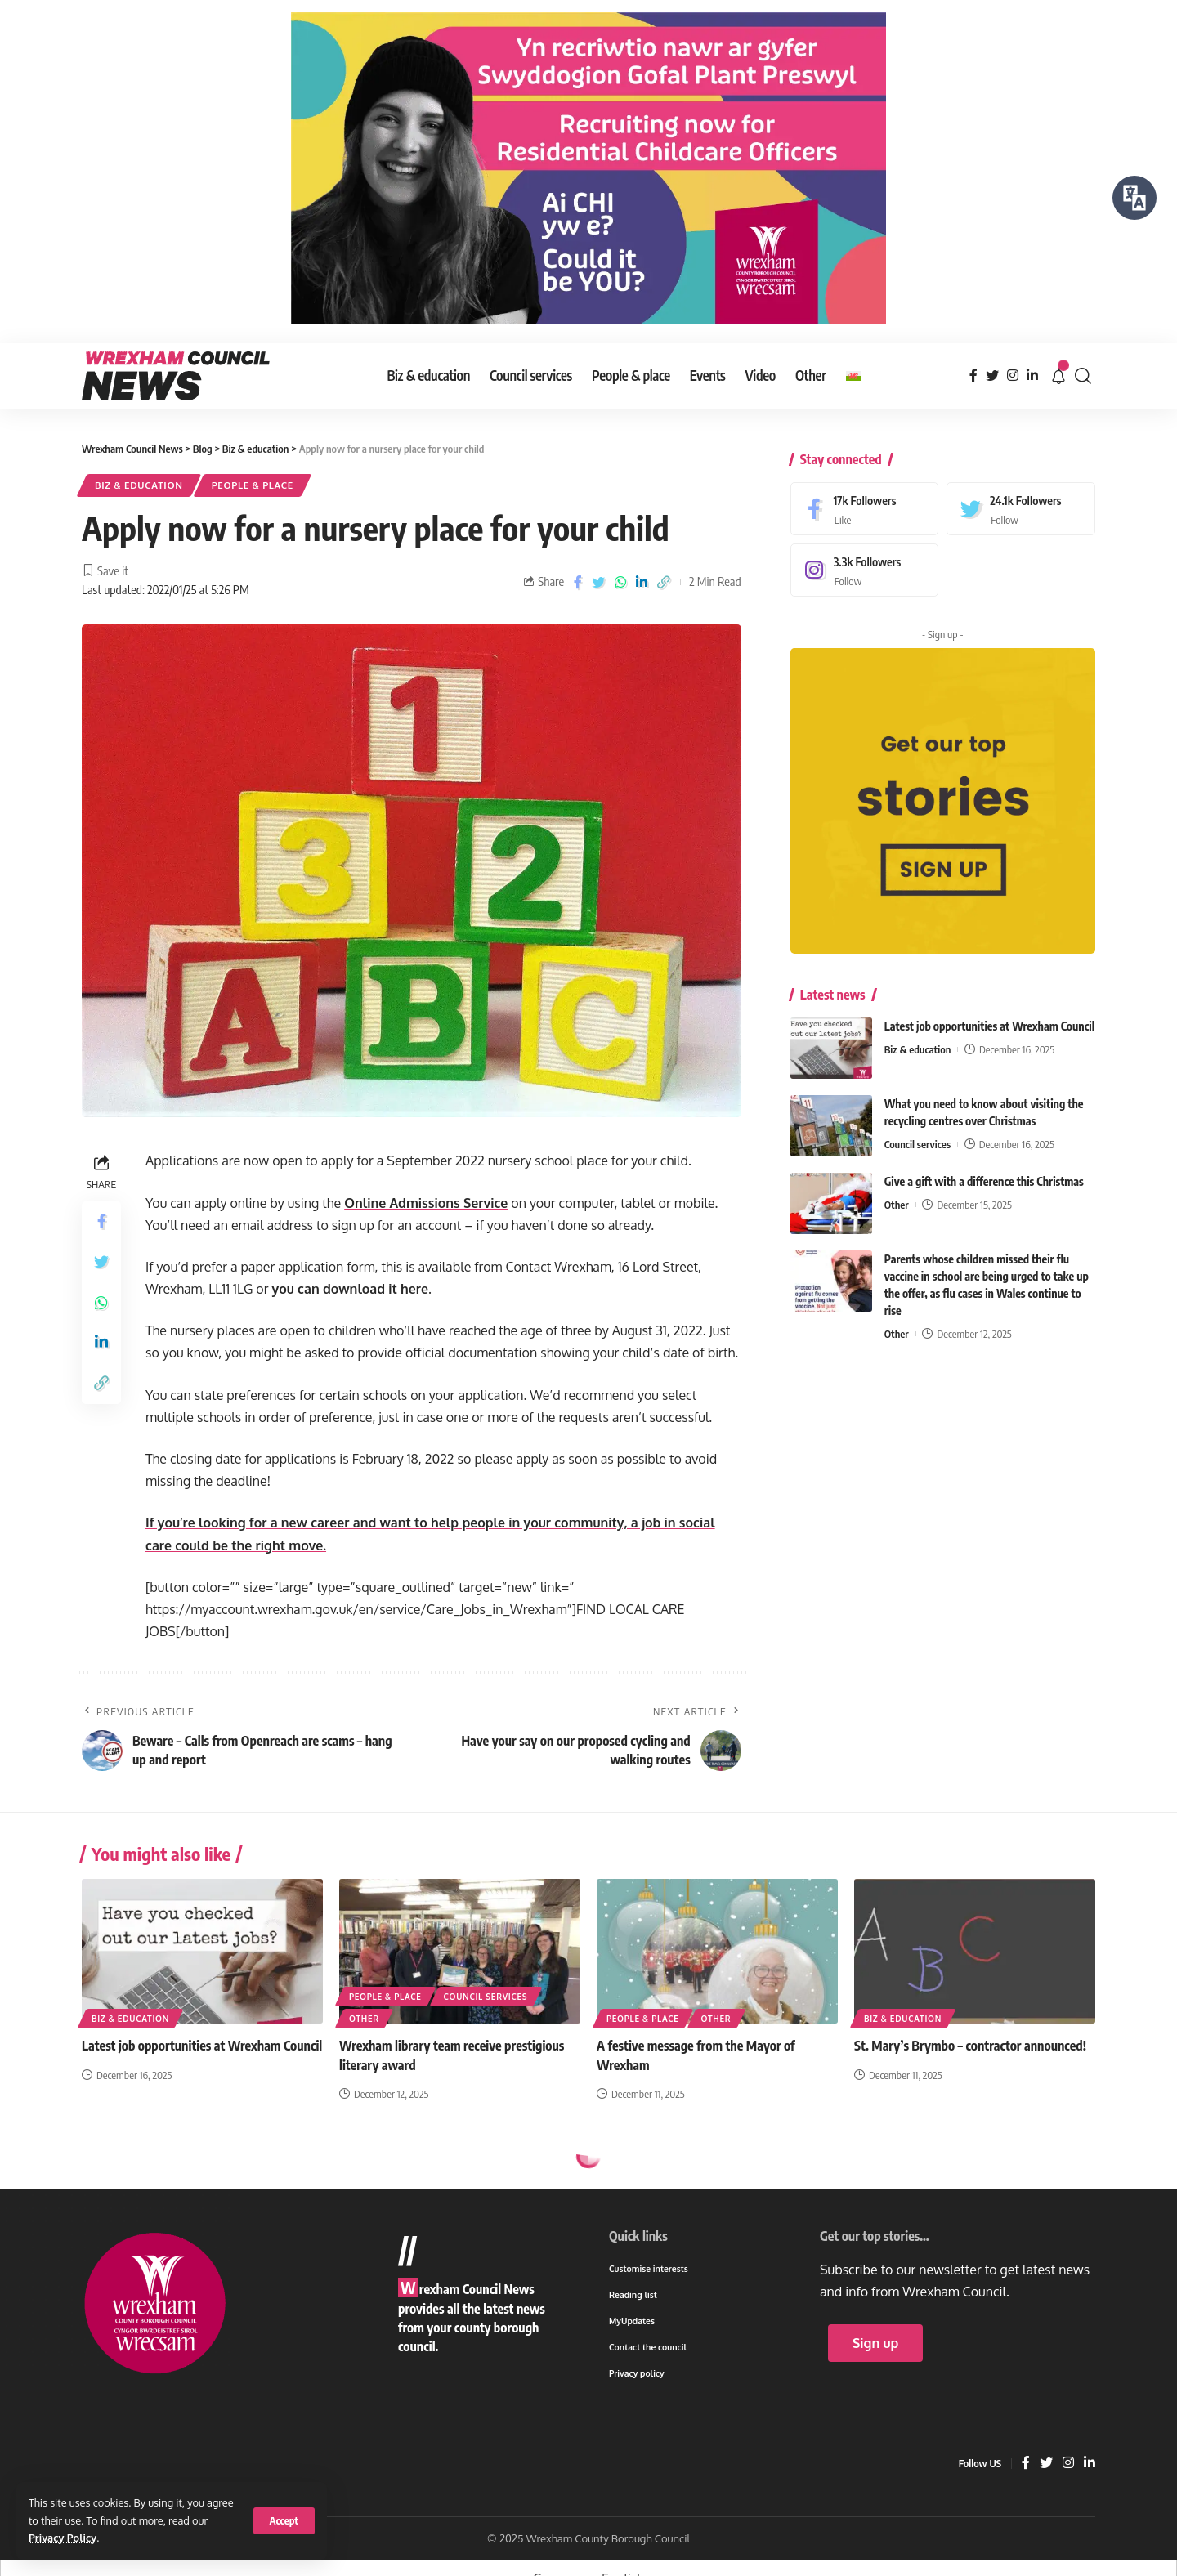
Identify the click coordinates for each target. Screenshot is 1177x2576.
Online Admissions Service (426, 1203)
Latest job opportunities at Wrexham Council (989, 1014)
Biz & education (139, 485)
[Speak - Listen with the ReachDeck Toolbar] (1134, 198)
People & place (252, 485)
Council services (917, 1131)
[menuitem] (853, 376)
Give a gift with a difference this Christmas (984, 1169)
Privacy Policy (62, 2537)
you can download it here (350, 1289)
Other (896, 1192)
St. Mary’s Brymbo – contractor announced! (970, 2045)
